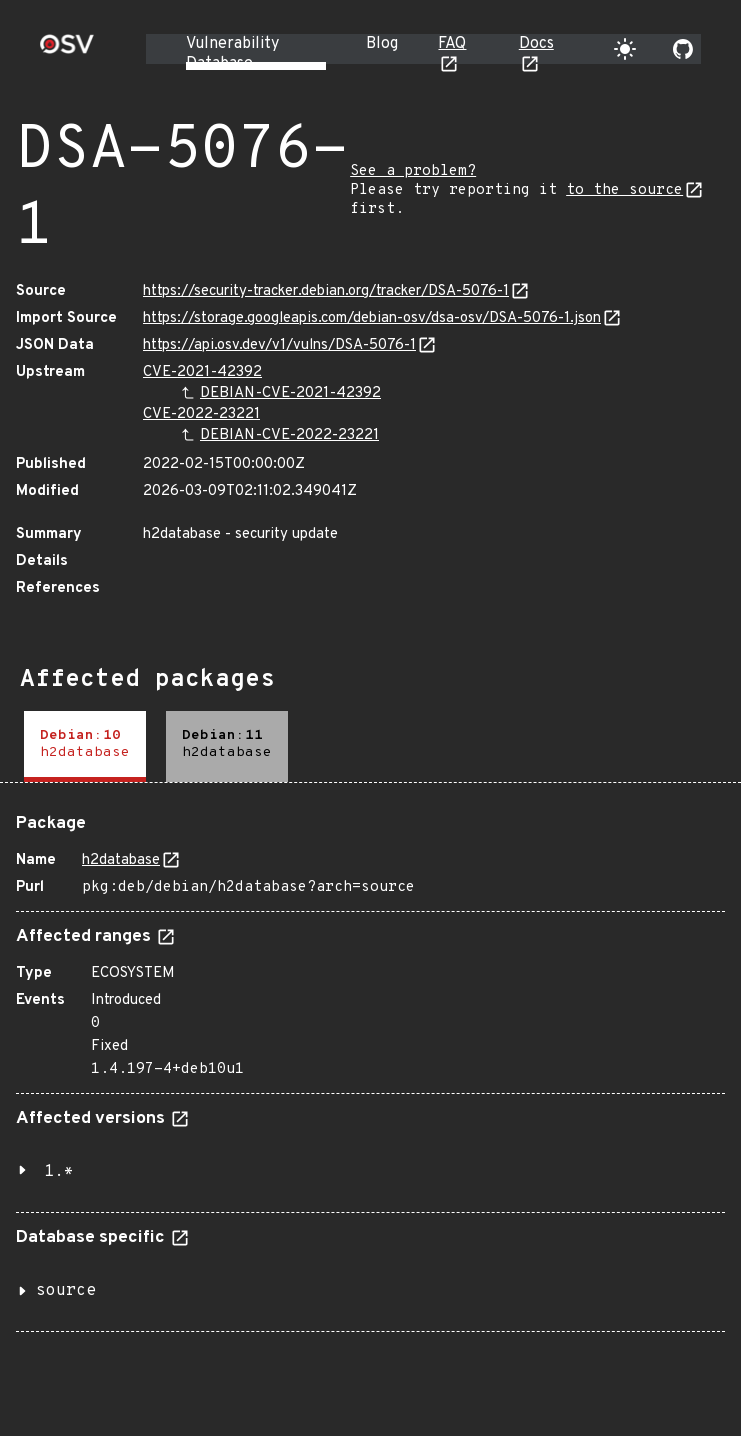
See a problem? (413, 171)
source (66, 1291)
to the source (624, 190)
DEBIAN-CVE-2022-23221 (289, 435)
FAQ (452, 44)
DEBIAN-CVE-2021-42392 (290, 393)
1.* (59, 1172)
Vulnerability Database (232, 54)
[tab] (85, 746)
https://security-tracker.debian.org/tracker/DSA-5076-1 (326, 291)
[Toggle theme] (625, 49)
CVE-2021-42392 (202, 372)
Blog (382, 44)
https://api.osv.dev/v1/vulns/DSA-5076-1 (279, 345)
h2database (121, 860)
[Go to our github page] (683, 49)
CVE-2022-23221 (201, 414)
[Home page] (67, 50)
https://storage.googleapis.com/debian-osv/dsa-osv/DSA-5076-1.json (372, 318)
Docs (536, 44)
